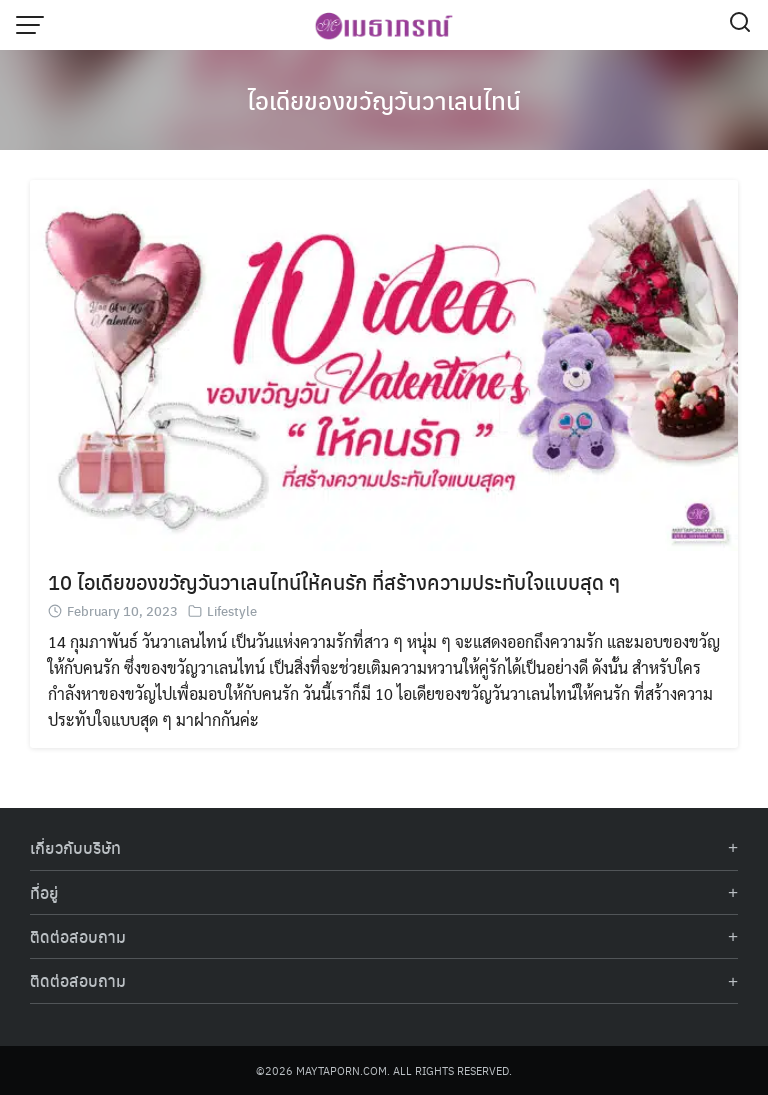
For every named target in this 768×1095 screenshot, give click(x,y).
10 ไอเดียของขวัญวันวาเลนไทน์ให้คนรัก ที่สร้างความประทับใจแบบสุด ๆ (334, 581)
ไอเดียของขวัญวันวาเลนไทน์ (384, 100)
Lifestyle (232, 610)
